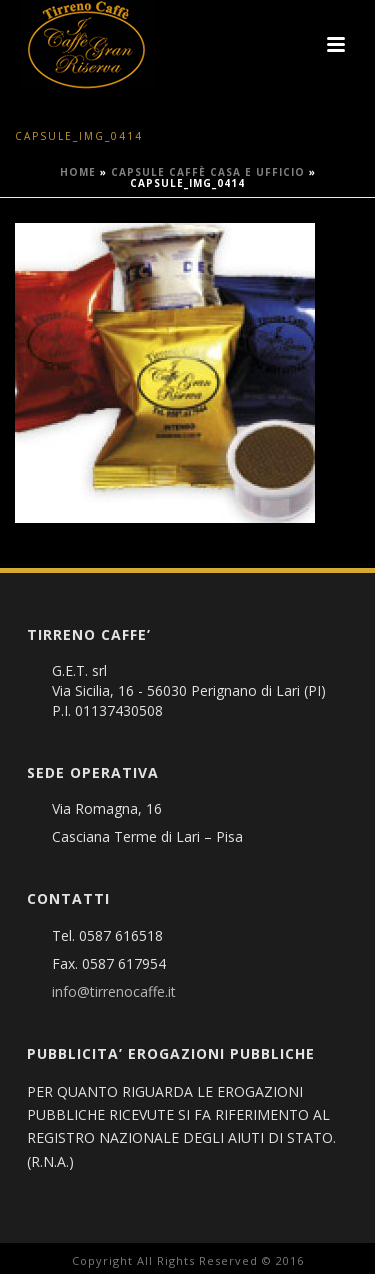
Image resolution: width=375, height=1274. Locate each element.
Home (78, 172)
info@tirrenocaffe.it (114, 992)
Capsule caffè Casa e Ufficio (208, 172)
